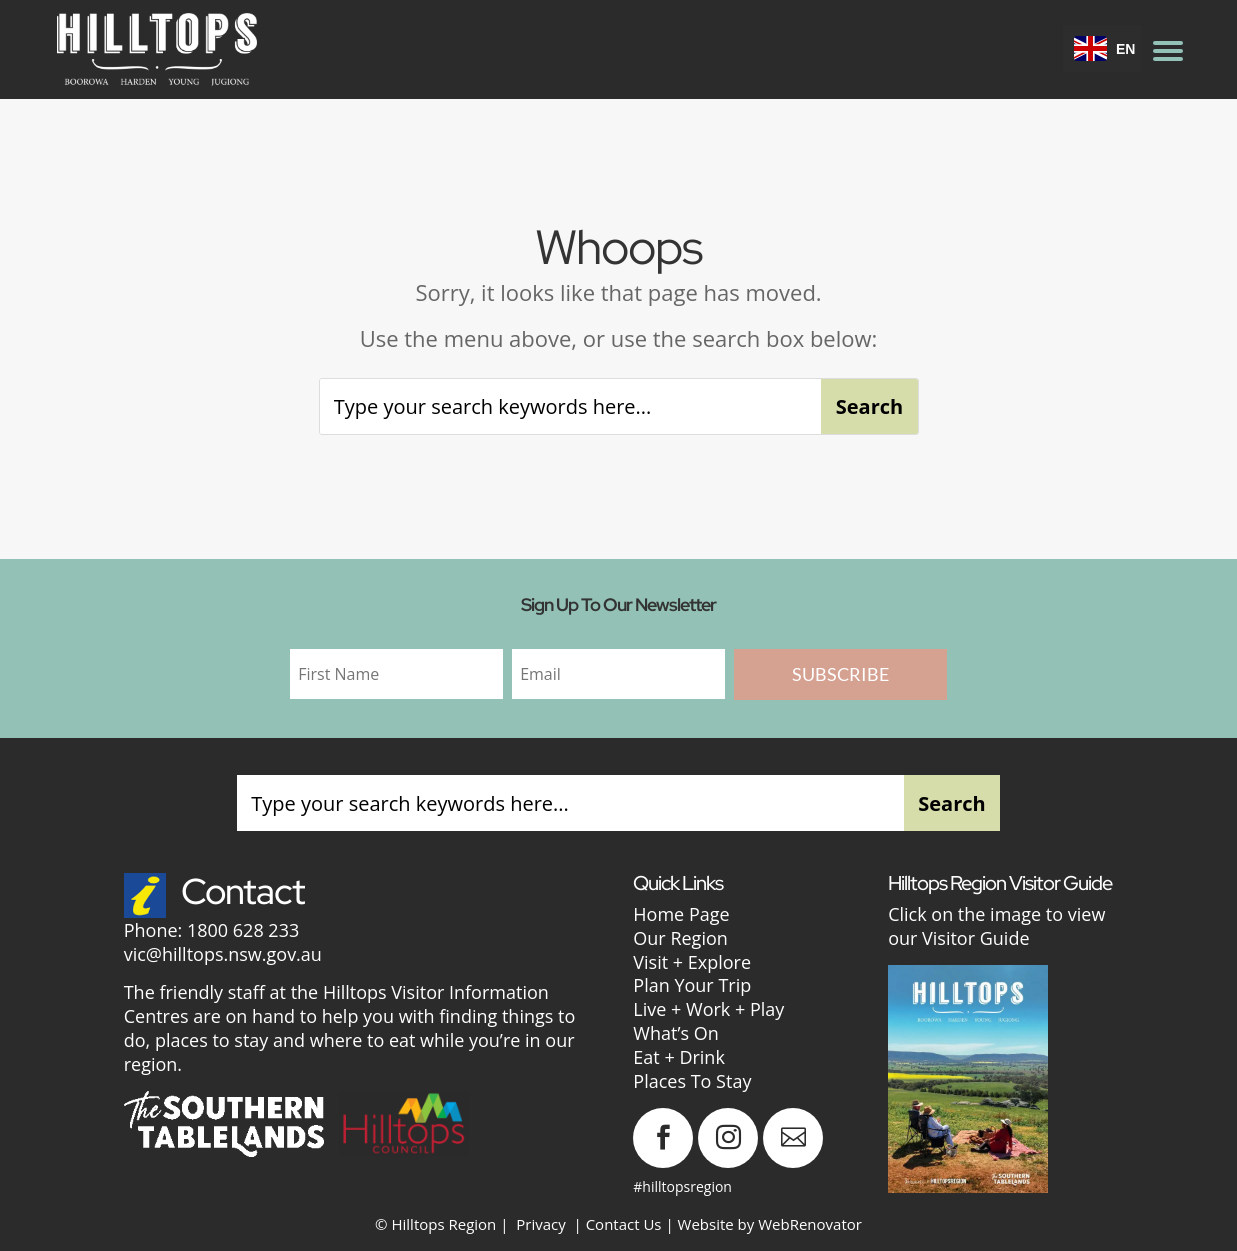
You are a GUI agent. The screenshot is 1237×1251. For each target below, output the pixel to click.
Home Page (681, 914)
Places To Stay (692, 1081)
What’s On (675, 1033)
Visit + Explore (692, 962)
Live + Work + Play (708, 1009)
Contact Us (624, 1224)
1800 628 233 (243, 930)
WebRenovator (810, 1224)
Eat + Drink (679, 1057)
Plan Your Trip (692, 985)
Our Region (680, 938)
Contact (243, 891)
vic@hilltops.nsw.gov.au (223, 954)
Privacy (540, 1224)
